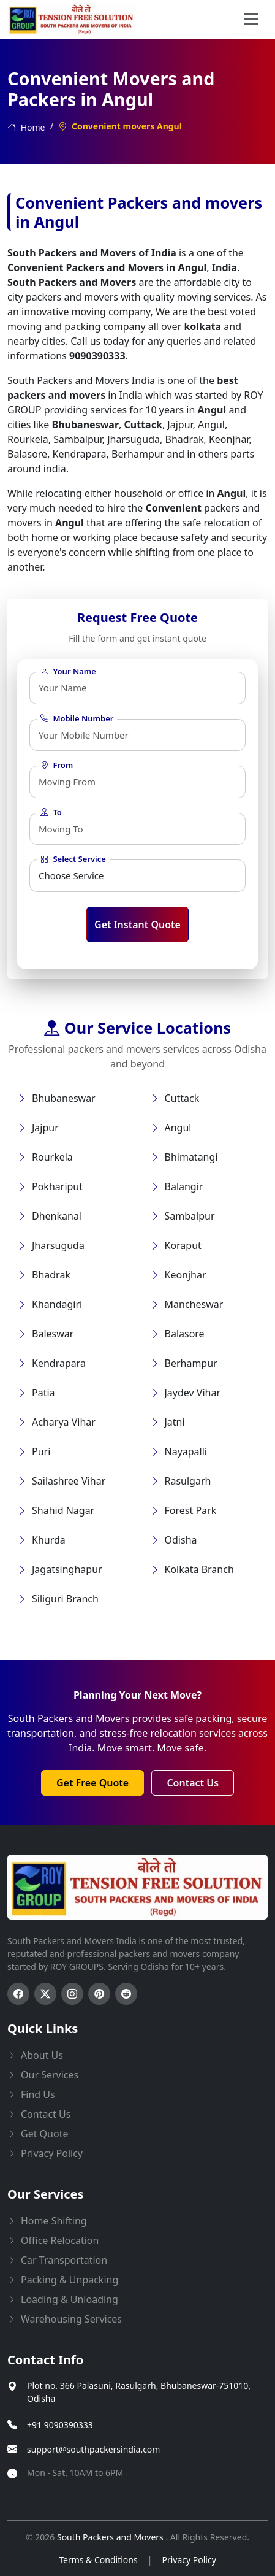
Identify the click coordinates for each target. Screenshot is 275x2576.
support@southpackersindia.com (93, 2449)
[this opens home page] (71, 19)
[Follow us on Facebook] (18, 1994)
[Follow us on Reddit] (126, 1994)
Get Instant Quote (137, 924)
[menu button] (251, 19)
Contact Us (193, 1783)
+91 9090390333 (60, 2425)
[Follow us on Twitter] (45, 1994)
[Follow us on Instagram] (72, 1994)
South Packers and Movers (111, 2537)
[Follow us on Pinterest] (99, 1994)
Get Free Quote (92, 1783)
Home (26, 127)
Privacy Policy (189, 2560)
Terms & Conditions (98, 2560)
